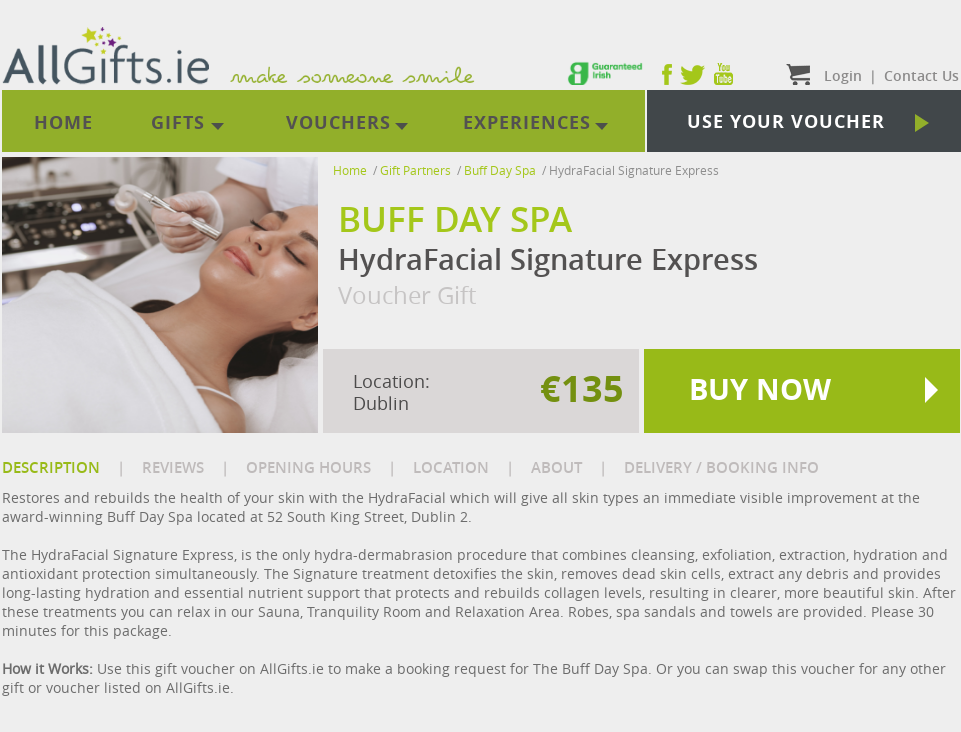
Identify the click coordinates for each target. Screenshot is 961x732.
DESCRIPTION (51, 467)
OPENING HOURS (308, 467)
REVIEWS (173, 467)
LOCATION (451, 467)
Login (843, 75)
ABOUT (556, 467)
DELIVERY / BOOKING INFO (721, 467)
